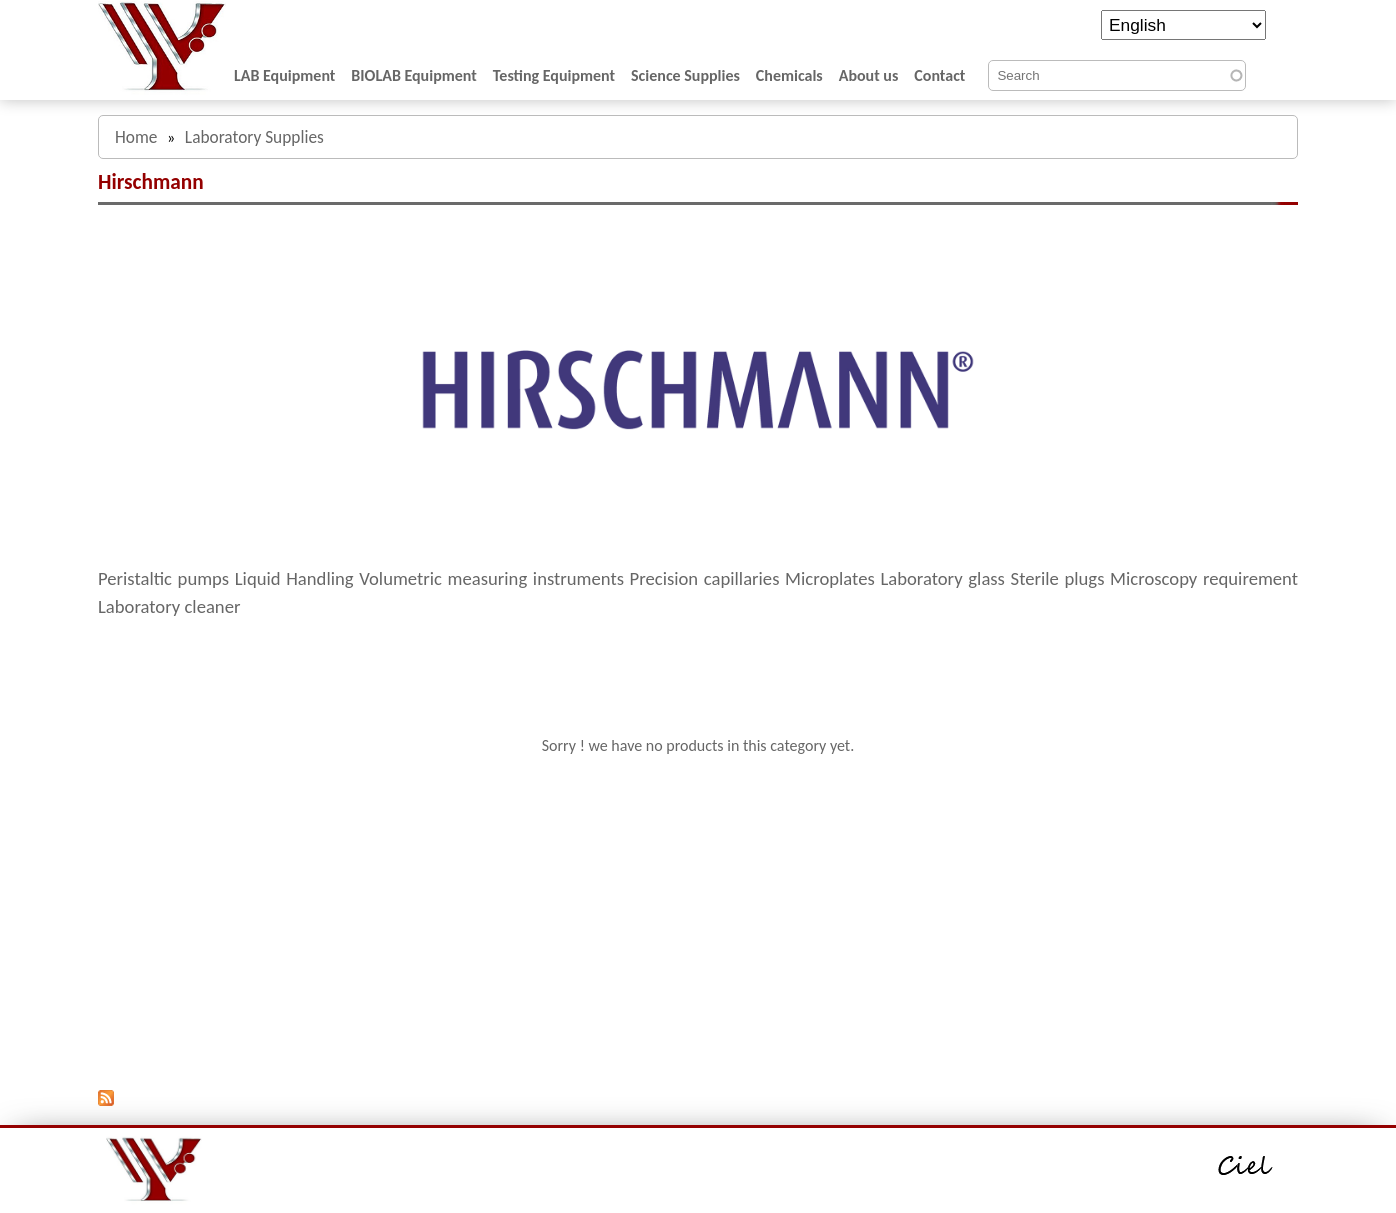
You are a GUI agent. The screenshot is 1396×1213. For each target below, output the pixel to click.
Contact (939, 75)
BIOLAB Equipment (413, 75)
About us (869, 75)
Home (136, 137)
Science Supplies (685, 75)
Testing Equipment (554, 75)
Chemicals (789, 75)
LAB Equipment (284, 75)
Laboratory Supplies (254, 137)
